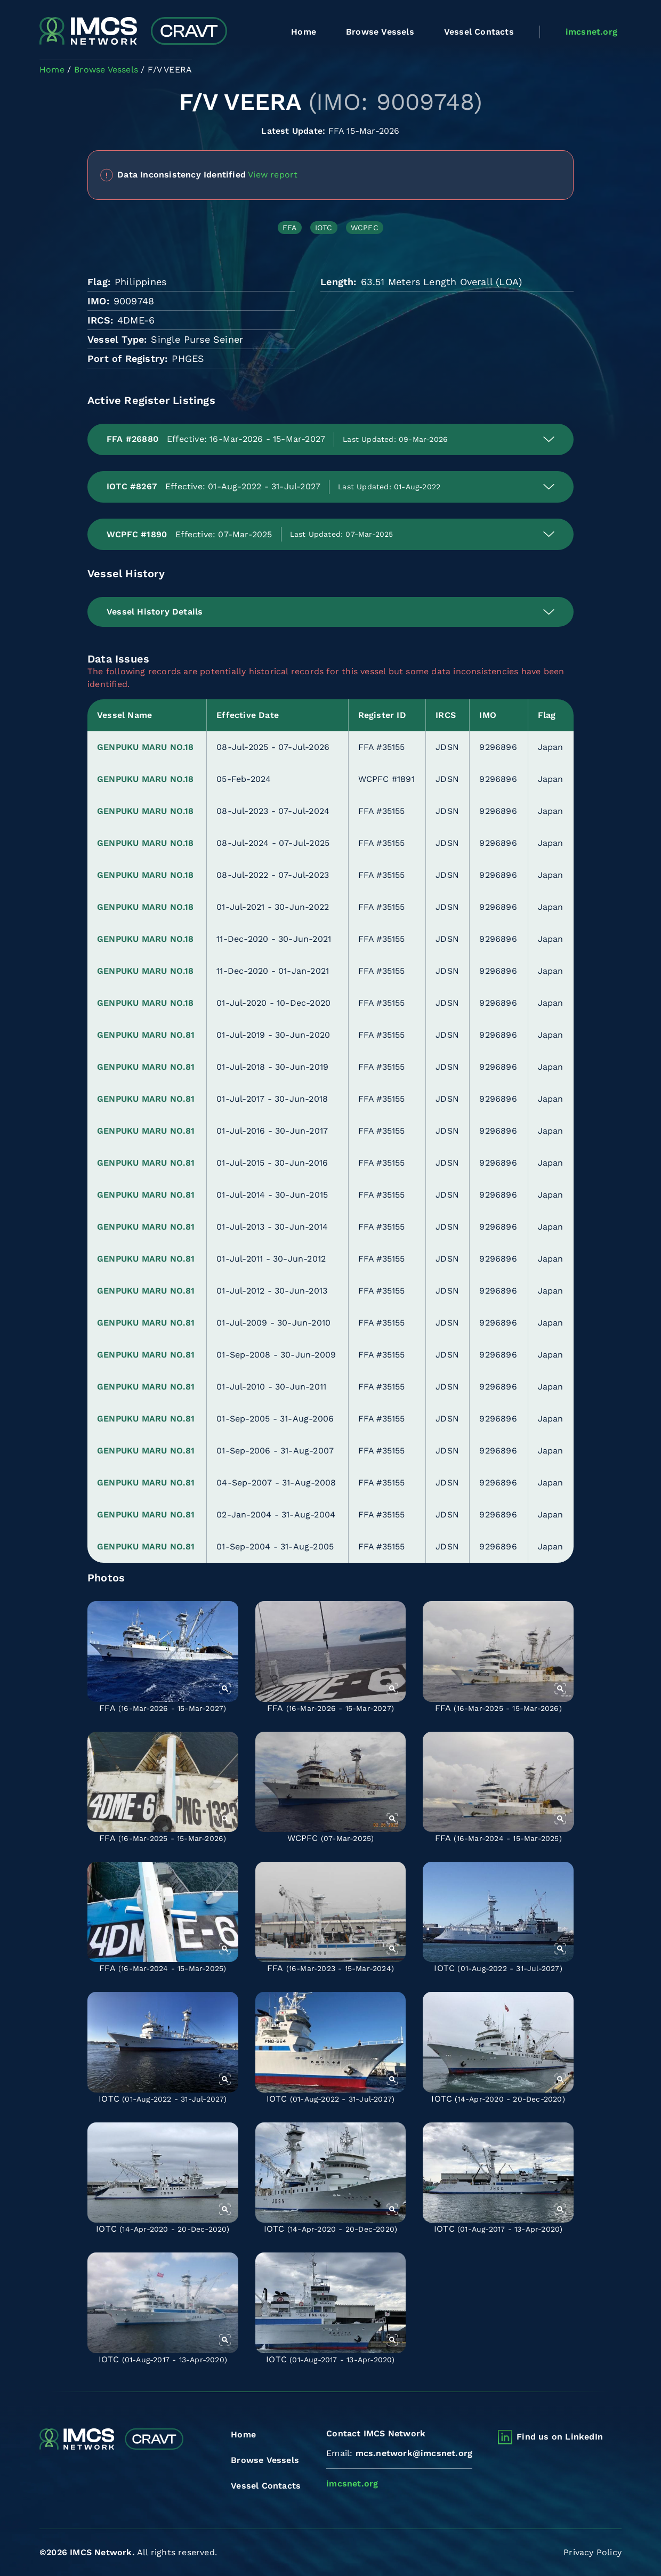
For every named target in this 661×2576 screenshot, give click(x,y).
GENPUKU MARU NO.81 (146, 1035)
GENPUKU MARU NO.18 (145, 747)
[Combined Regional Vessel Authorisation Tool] (133, 32)
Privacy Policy (592, 2552)
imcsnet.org (591, 32)
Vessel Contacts (479, 32)
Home (303, 32)
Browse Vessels (380, 32)
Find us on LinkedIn (560, 2437)
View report (272, 174)
